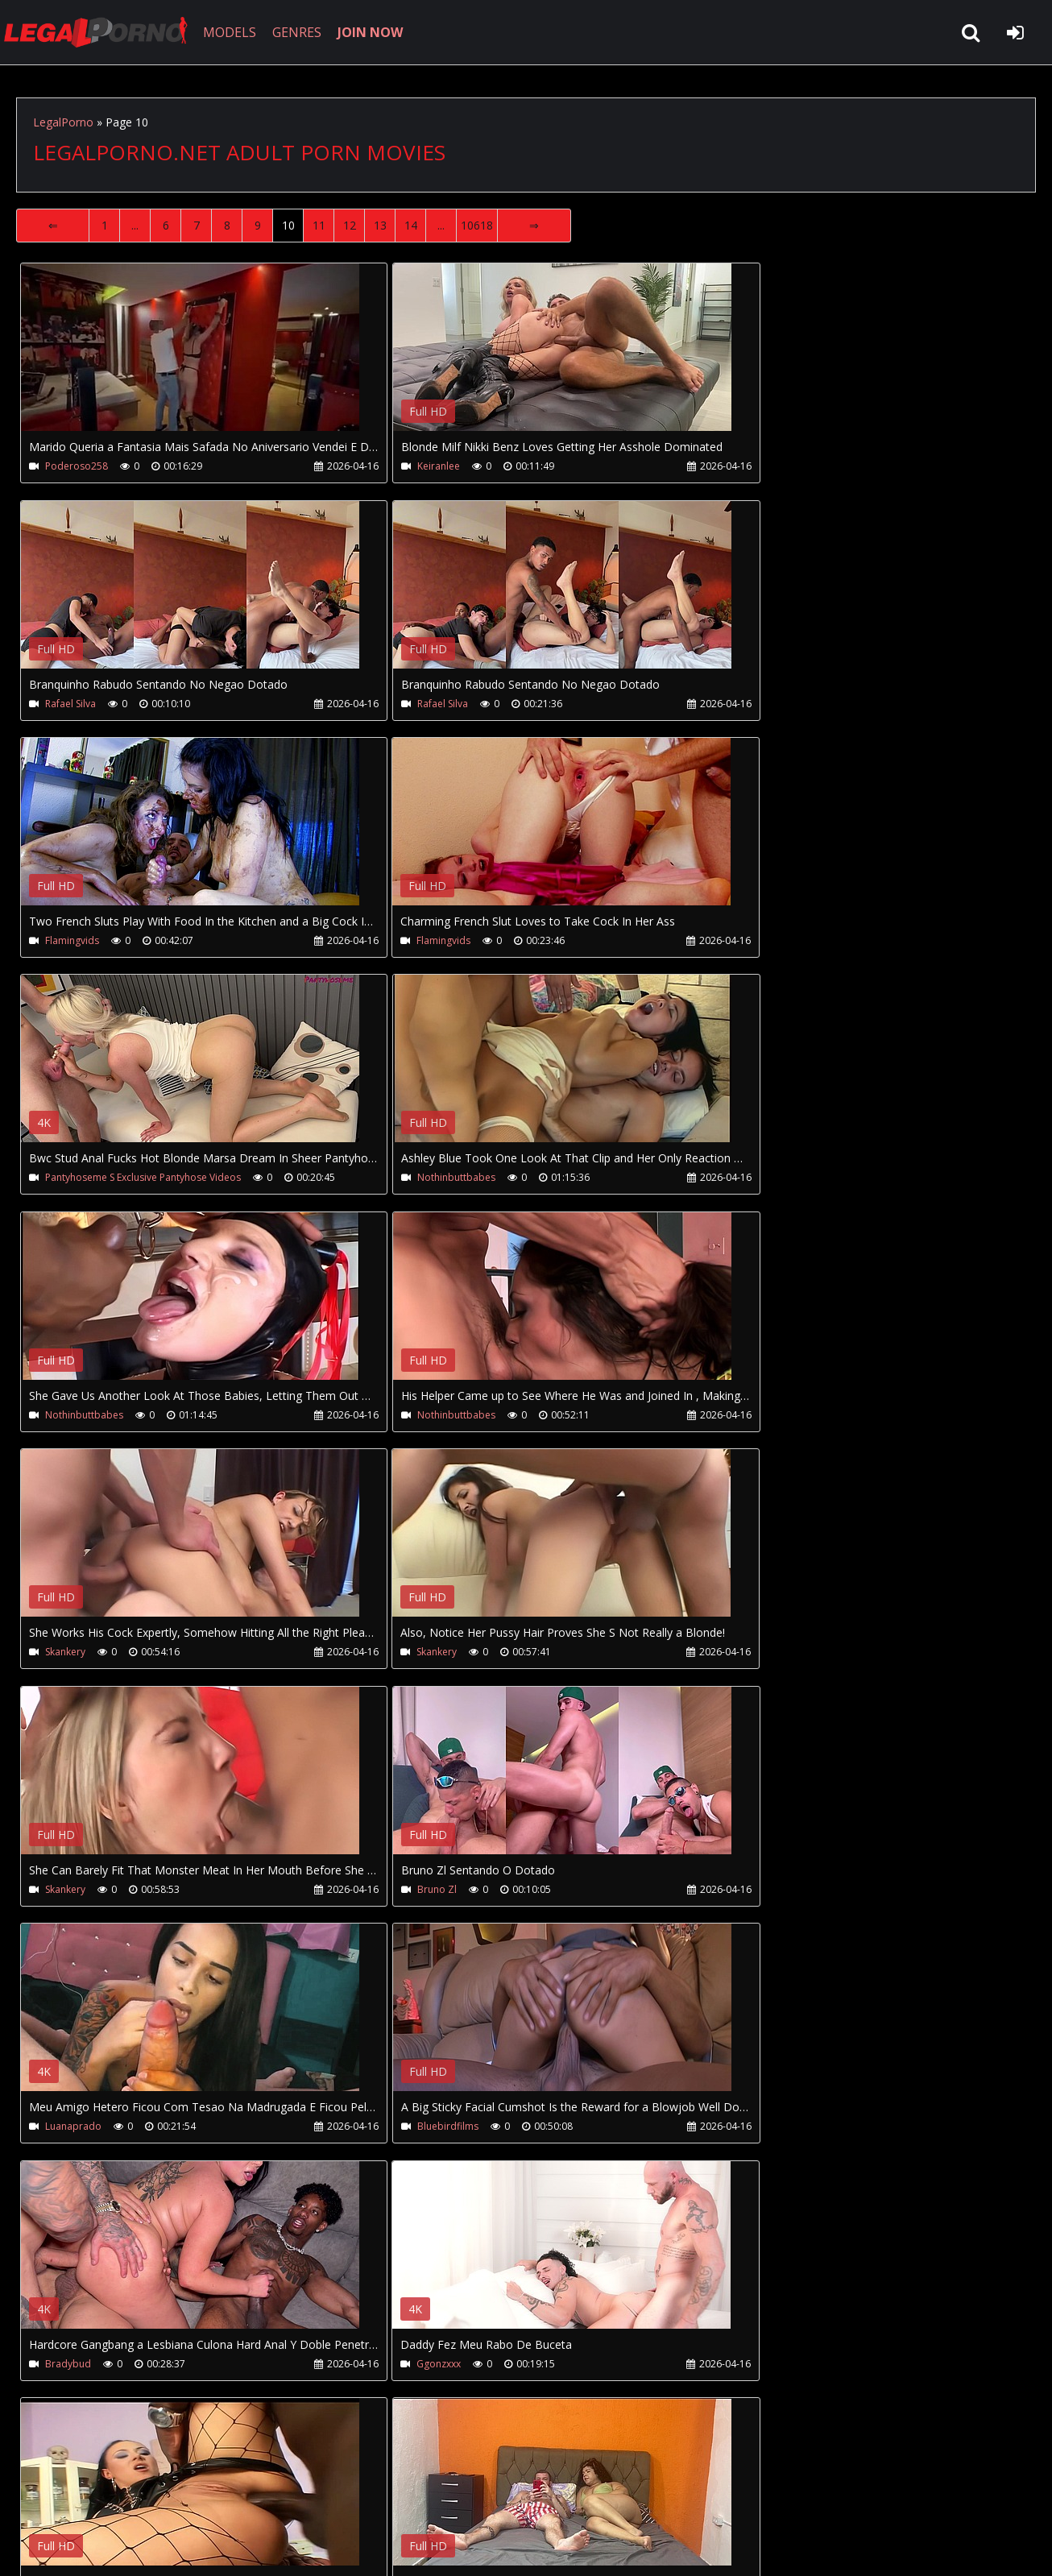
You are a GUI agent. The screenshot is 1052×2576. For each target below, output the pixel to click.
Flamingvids (410, 703)
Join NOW (44, 2500)
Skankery (403, 1179)
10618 (477, 225)
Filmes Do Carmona (428, 1892)
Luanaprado (749, 1416)
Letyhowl (65, 2129)
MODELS (236, 32)
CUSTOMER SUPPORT (146, 2500)
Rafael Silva (746, 466)
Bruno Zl (403, 1416)
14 (410, 225)
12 (349, 225)
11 (319, 225)
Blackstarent (73, 1892)
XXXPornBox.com (473, 2500)
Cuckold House (418, 2129)
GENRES (303, 32)
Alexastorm (747, 1892)
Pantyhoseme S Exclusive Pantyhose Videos (143, 941)
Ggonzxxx (743, 1654)
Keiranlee (404, 466)
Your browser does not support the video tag (190, 358)
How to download (281, 2500)
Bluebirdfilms (75, 1654)
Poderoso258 (76, 466)
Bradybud (406, 1654)
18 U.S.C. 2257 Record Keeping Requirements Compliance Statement (526, 2547)
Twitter (380, 2500)
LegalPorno (63, 122)
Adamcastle (748, 2129)
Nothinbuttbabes (422, 941)
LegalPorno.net (104, 32)
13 (380, 225)
